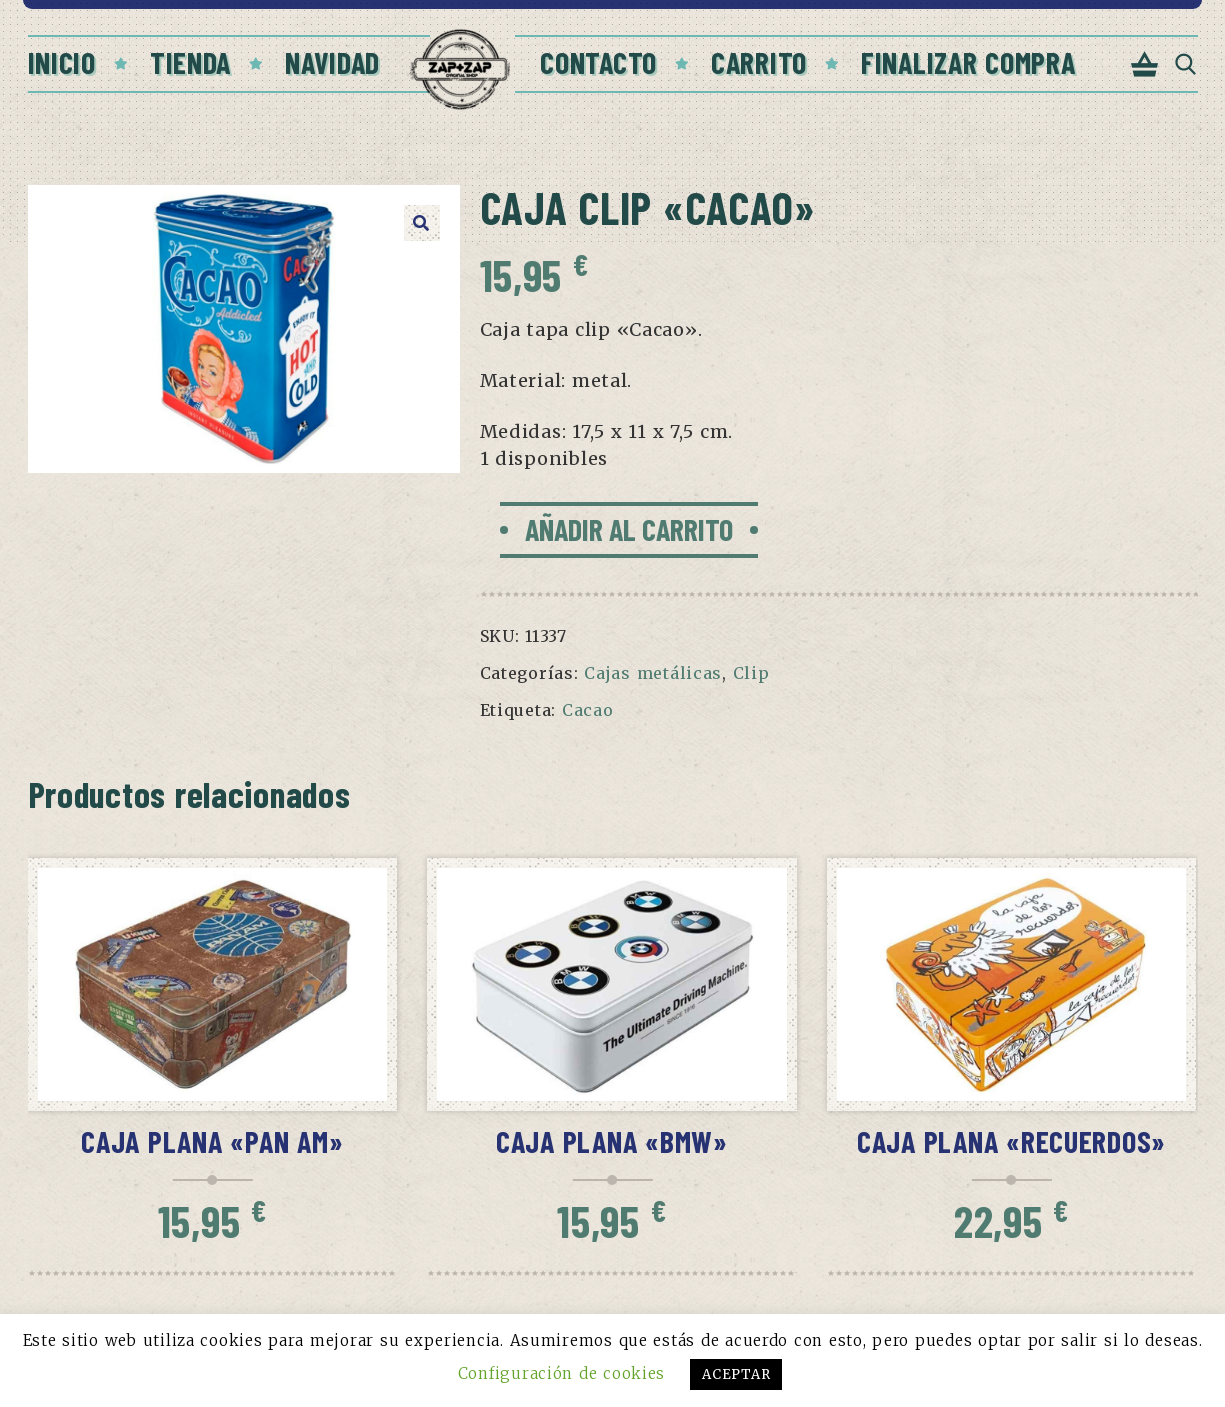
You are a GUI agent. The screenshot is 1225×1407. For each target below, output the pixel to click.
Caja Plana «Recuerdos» (1011, 1141)
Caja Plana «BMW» (612, 1141)
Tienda (190, 62)
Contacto (598, 62)
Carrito (759, 62)
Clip (751, 673)
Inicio (62, 62)
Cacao (588, 710)
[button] (422, 223)
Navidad (332, 62)
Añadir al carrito (629, 529)
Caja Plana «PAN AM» (212, 1141)
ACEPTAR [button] (736, 1374)
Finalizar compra (968, 62)
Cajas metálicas (653, 673)
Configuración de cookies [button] (561, 1373)
